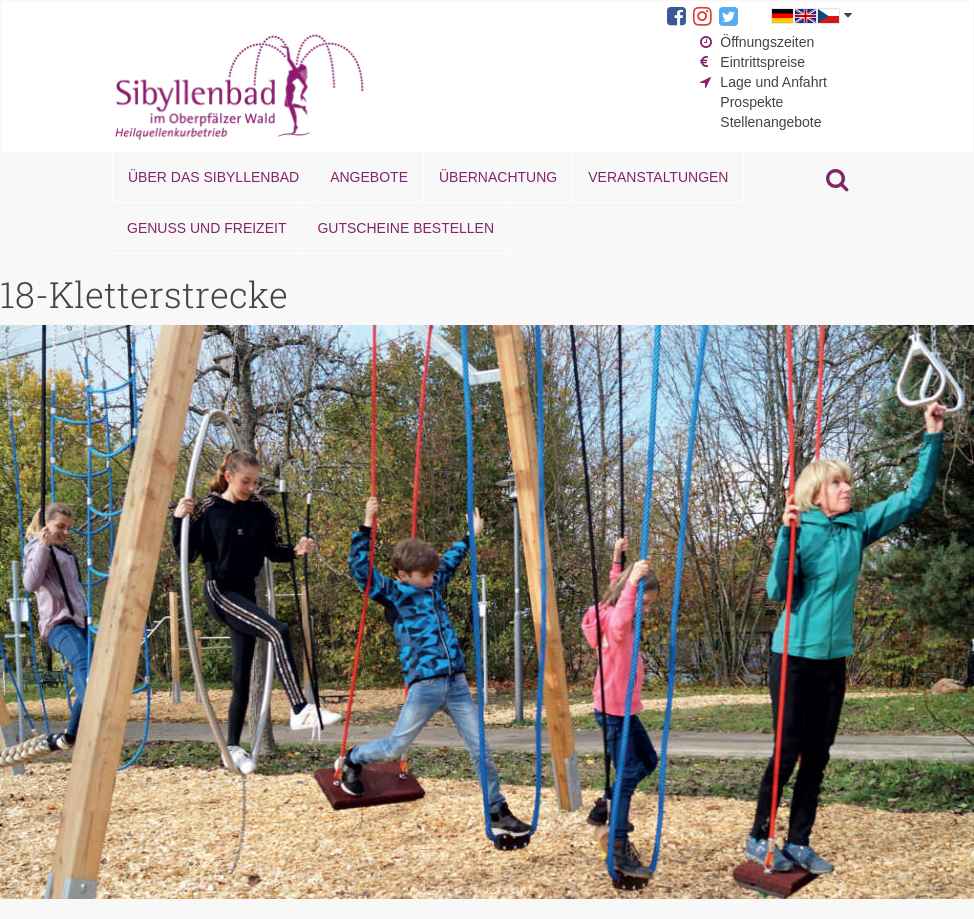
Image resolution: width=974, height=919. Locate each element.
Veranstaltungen (658, 177)
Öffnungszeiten (767, 42)
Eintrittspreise (762, 62)
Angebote (369, 177)
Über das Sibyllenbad (213, 177)
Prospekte (751, 102)
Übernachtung (498, 177)
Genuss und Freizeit (206, 228)
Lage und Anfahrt (773, 82)
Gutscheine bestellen (405, 228)
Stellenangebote (770, 122)
